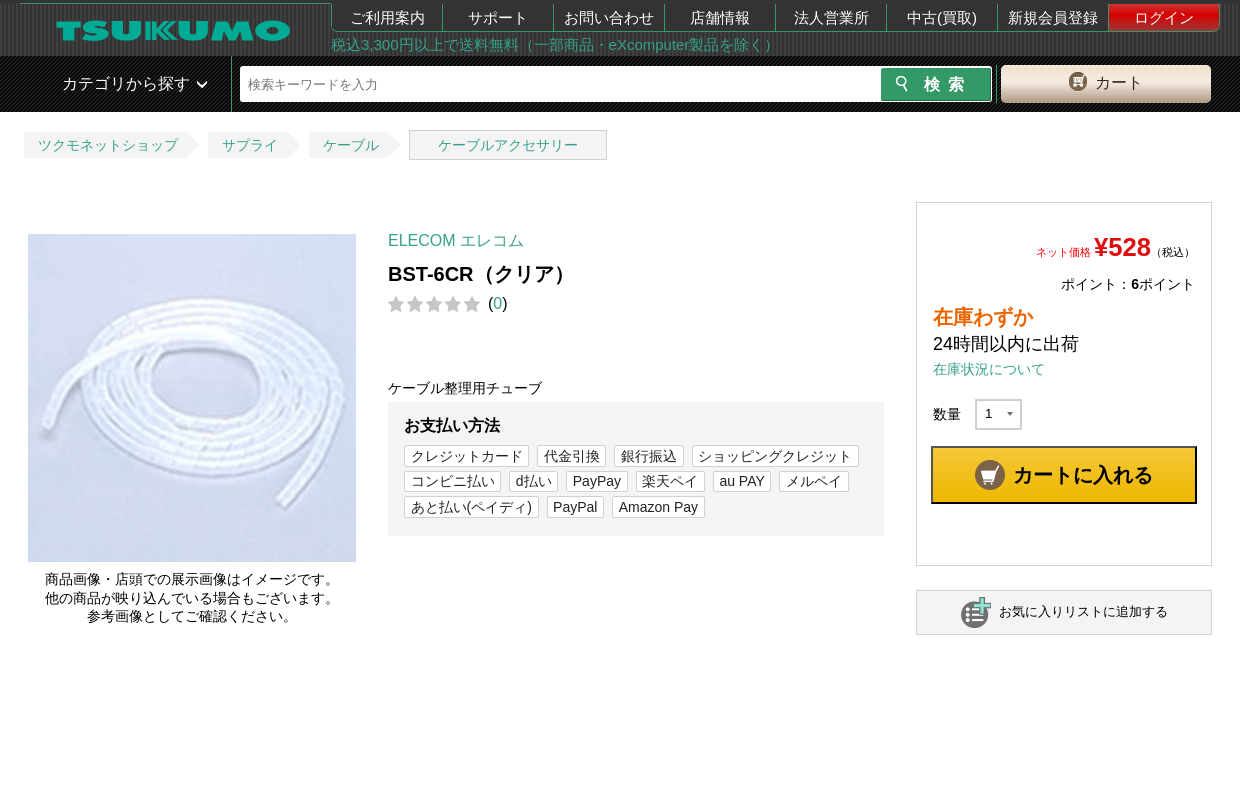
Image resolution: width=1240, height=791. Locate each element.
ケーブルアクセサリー (508, 145)
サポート (498, 17)
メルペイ (814, 481)
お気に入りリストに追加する (1083, 611)
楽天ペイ (670, 481)
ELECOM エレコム (456, 240)
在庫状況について (989, 369)
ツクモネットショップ (108, 145)
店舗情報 (720, 17)
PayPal (575, 507)
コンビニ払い (453, 481)
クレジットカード (467, 456)
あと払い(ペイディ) (471, 507)
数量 (947, 414)
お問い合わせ (609, 17)
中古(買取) (942, 17)
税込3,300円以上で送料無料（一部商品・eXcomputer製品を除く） (555, 44)
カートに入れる (1083, 475)
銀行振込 (649, 456)
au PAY (741, 481)
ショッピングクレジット (775, 456)
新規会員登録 (1053, 17)
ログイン (1164, 17)
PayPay (597, 481)
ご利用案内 (387, 17)
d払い (534, 481)
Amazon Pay (658, 507)
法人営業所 (831, 17)
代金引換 (572, 456)
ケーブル (351, 145)
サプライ (250, 145)
